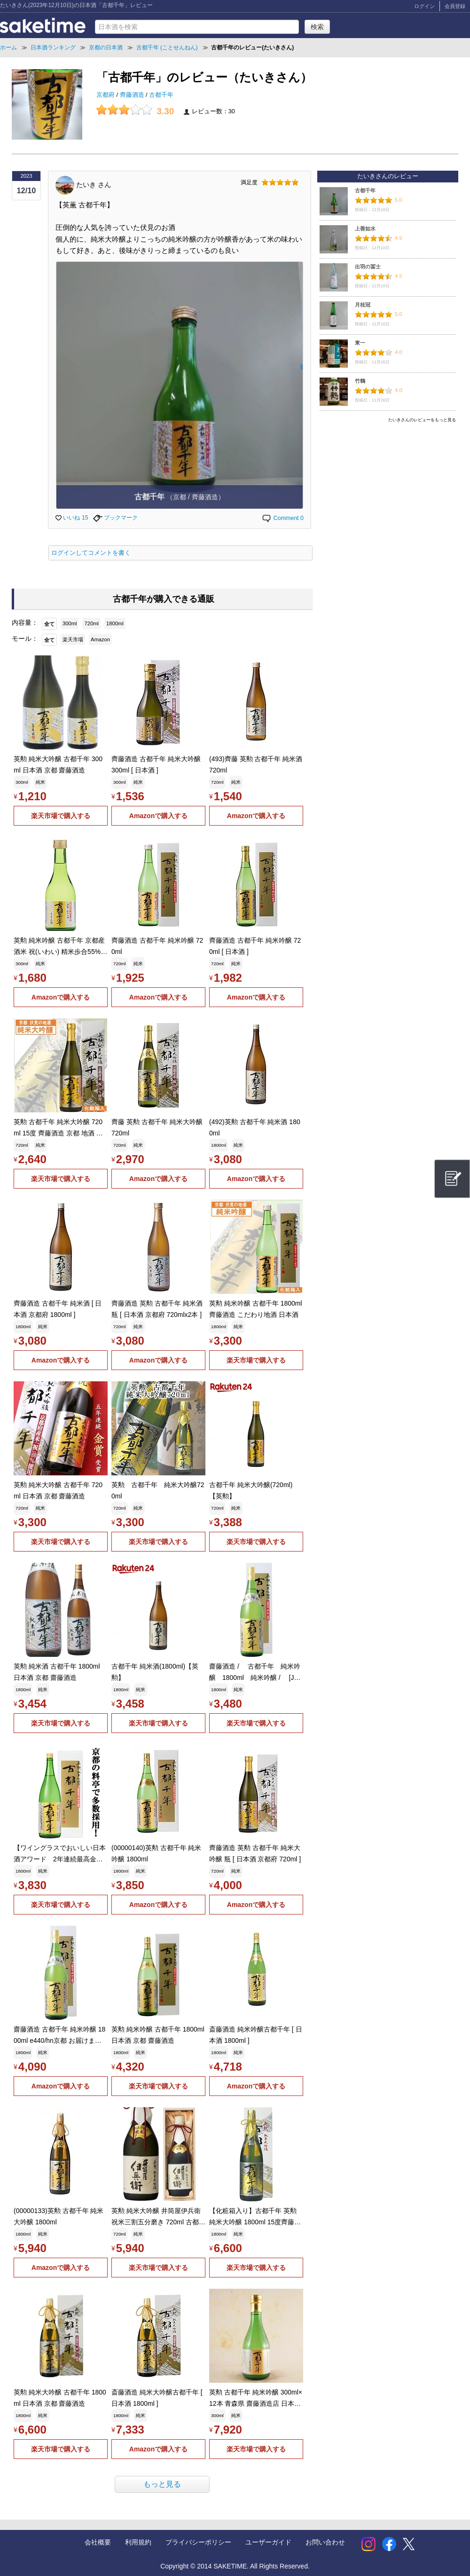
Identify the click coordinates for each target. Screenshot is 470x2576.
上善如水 (365, 228)
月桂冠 (362, 304)
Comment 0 (282, 518)
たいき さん (93, 184)
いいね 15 (71, 517)
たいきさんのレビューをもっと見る (422, 420)
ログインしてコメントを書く (91, 553)
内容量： (25, 622)
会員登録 (455, 6)
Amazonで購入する (158, 815)
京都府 (106, 95)
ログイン (424, 6)
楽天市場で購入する (60, 815)
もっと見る (162, 2484)
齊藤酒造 (133, 95)
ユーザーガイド (268, 2542)
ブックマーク (115, 517)
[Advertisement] (387, 492)
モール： (25, 638)
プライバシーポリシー (198, 2542)
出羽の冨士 (368, 266)
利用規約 (138, 2542)
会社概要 (98, 2542)
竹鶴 (360, 381)
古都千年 (161, 95)
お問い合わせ (325, 2542)
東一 (360, 343)
